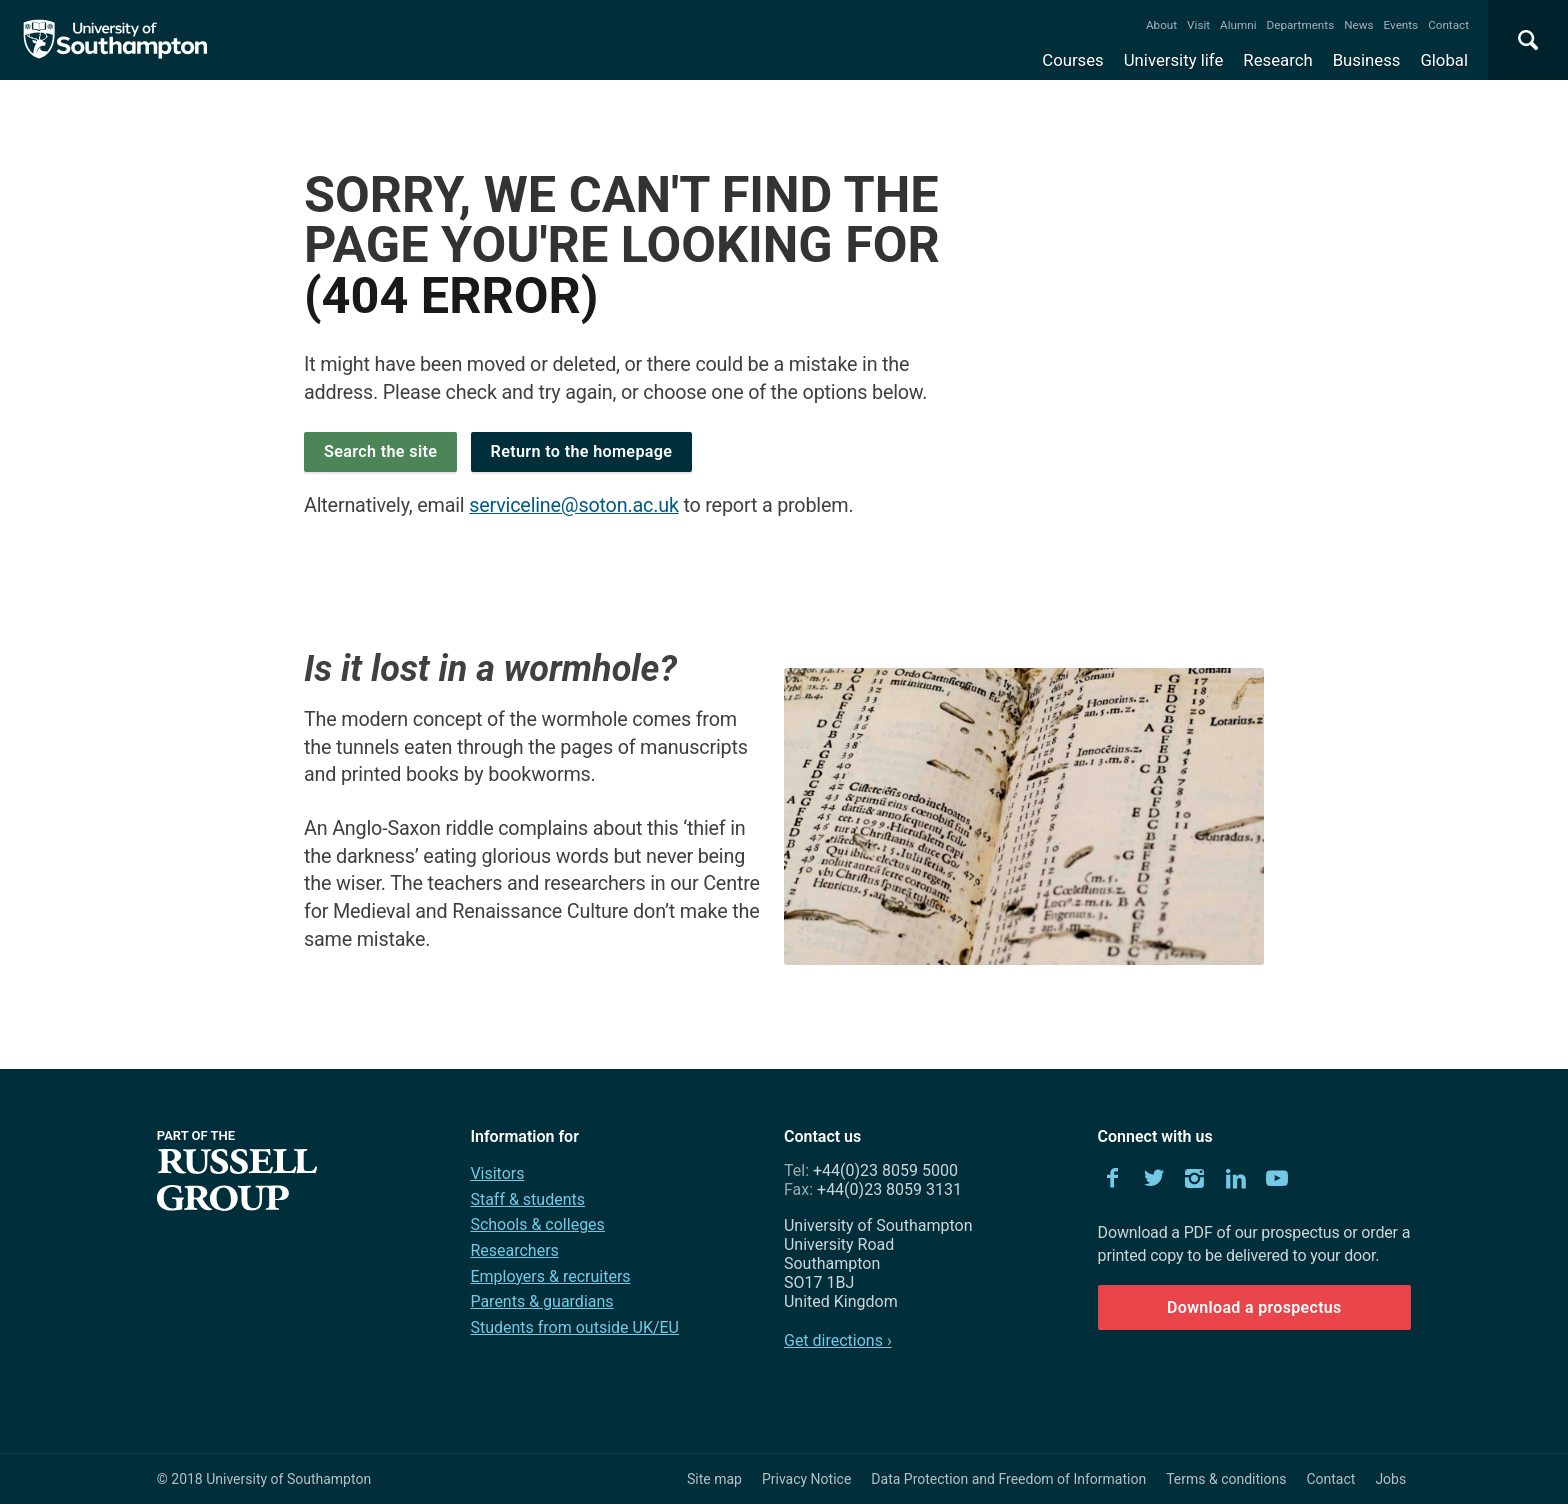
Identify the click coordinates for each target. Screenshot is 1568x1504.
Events (1401, 25)
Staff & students (527, 1199)
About (1161, 25)
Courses (1072, 60)
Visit (1198, 25)
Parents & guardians (541, 1301)
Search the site (380, 451)
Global (1444, 60)
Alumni (1238, 25)
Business (1367, 60)
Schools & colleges (537, 1224)
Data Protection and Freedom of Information (1008, 1479)
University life (1174, 60)
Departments (1301, 25)
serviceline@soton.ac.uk (574, 505)
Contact (1448, 25)
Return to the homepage (582, 451)
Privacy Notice (806, 1479)
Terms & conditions (1226, 1479)
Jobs (1390, 1479)
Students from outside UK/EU (574, 1327)
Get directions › (838, 1340)
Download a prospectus (1254, 1307)
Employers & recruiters (550, 1276)
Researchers (514, 1250)
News (1358, 25)
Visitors (497, 1173)
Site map (714, 1479)
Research (1277, 60)
